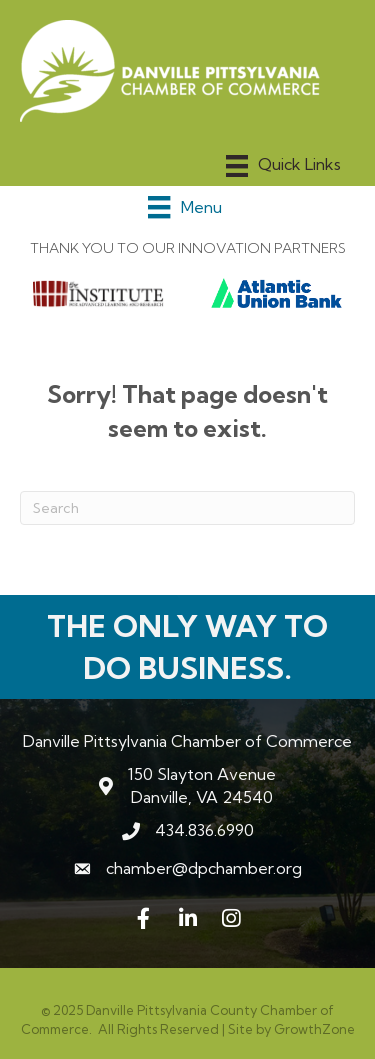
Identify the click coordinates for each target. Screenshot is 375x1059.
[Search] (187, 508)
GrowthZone (314, 1029)
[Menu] (283, 166)
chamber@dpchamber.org (204, 868)
